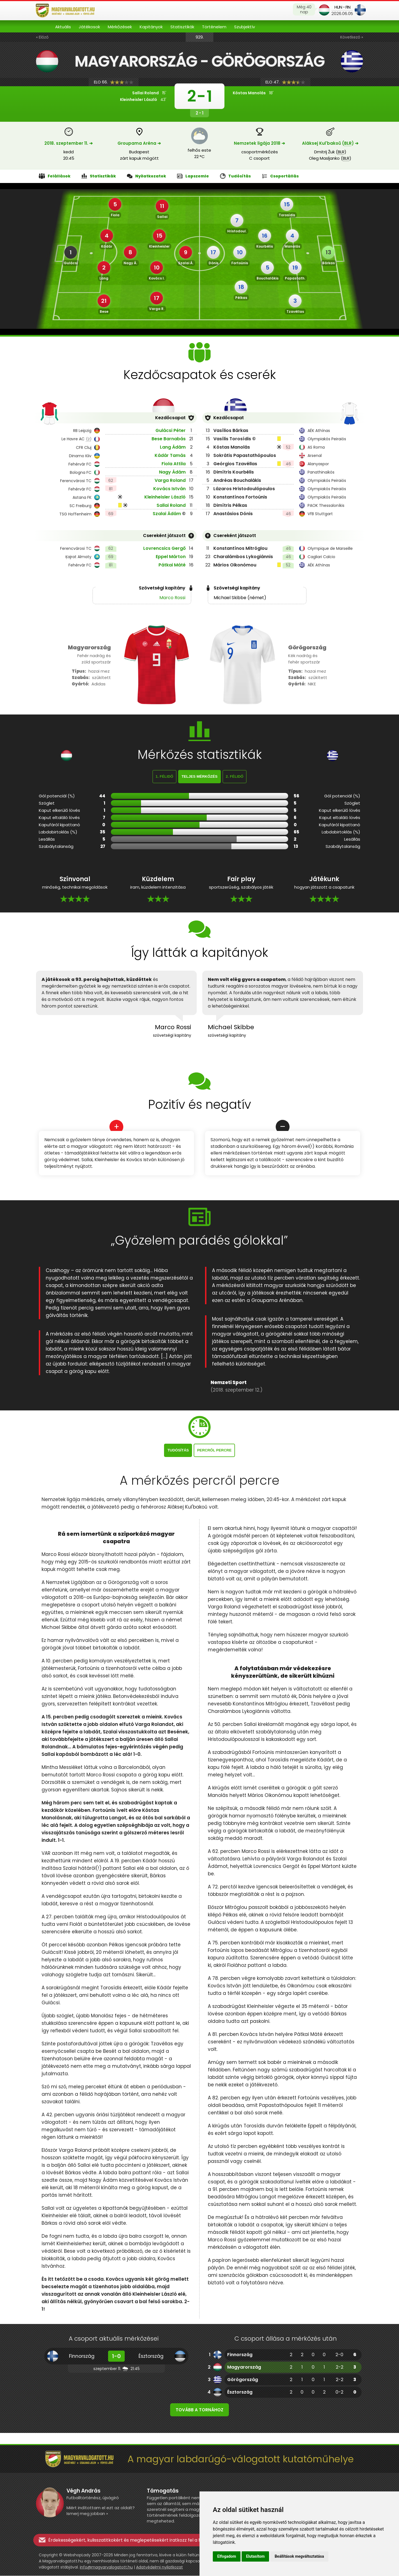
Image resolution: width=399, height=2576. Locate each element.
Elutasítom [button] (255, 2556)
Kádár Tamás (170, 455)
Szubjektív (244, 27)
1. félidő (164, 777)
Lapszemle (193, 176)
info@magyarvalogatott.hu (106, 2567)
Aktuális (63, 27)
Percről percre (214, 1450)
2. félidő (235, 777)
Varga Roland (170, 480)
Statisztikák (182, 27)
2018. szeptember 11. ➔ (68, 143)
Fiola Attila (174, 464)
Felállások (54, 176)
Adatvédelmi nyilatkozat (159, 2567)
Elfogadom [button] (226, 2556)
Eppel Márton (171, 557)
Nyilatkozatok (146, 176)
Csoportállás (280, 176)
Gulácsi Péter (170, 431)
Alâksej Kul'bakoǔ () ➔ (330, 143)
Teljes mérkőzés (199, 777)
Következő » (351, 37)
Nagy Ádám (172, 472)
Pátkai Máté (172, 565)
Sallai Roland (171, 505)
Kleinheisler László (165, 497)
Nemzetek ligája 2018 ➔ (259, 143)
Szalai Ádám (167, 514)
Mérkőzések (120, 27)
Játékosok (89, 27)
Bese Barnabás (169, 439)
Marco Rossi (172, 598)
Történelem (214, 27)
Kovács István (169, 489)
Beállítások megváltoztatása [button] (299, 2556)
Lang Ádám (173, 447)
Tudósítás (235, 176)
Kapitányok (151, 27)
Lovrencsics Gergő (164, 548)
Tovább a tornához (199, 2410)
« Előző (42, 37)
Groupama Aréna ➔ (139, 143)
